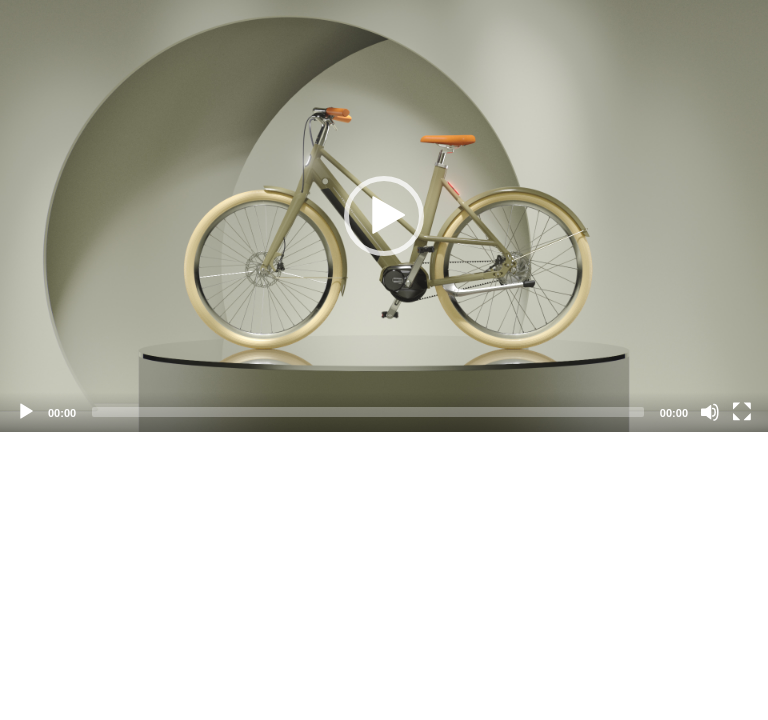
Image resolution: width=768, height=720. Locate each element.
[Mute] (710, 412)
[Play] (26, 412)
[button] (384, 216)
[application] (384, 216)
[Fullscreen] (742, 412)
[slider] (368, 412)
